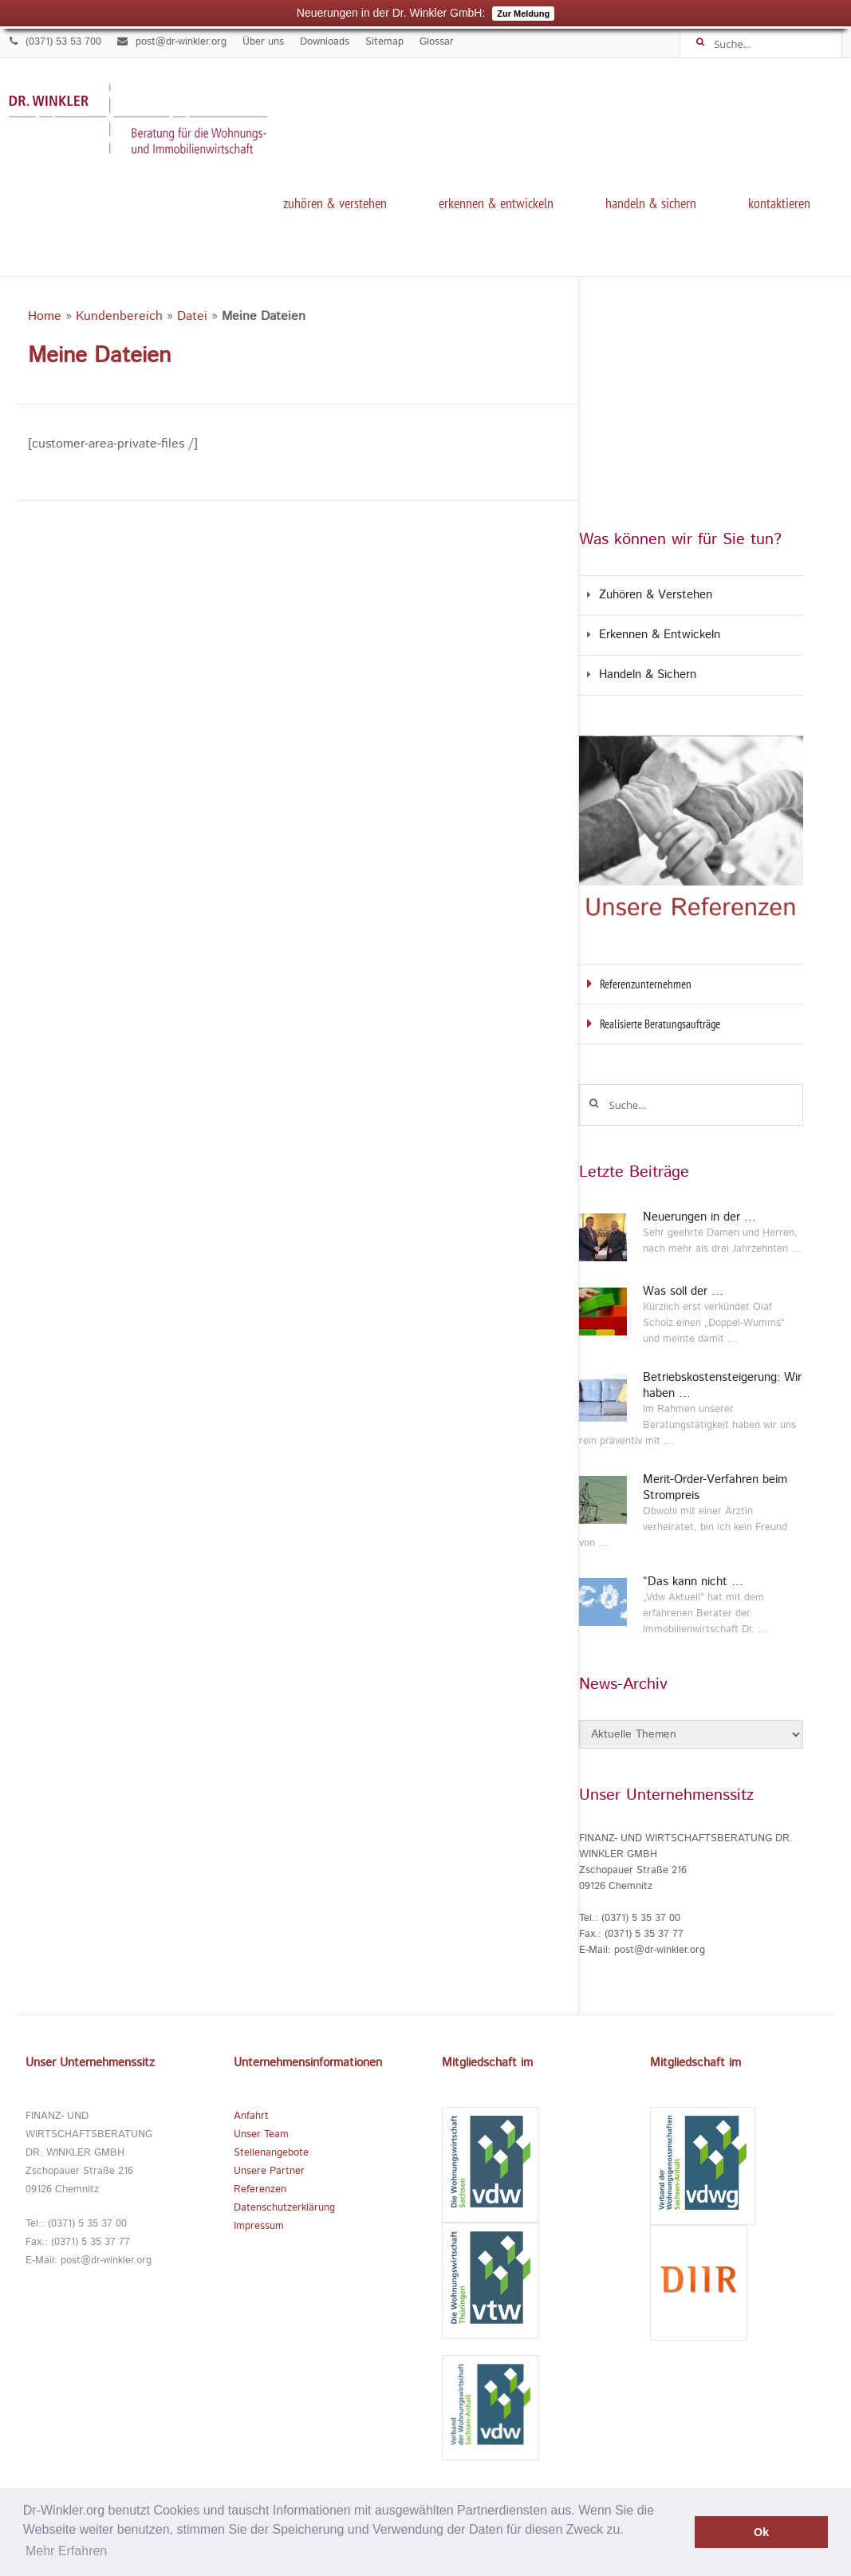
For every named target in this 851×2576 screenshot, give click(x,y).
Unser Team (261, 2134)
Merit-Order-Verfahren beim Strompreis (715, 1488)
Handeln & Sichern (650, 203)
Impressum (259, 2226)
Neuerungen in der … (699, 1217)
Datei (192, 316)
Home (44, 316)
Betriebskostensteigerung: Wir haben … (722, 1386)
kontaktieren (779, 203)
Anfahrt (251, 2116)
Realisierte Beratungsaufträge (660, 1024)
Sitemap (384, 41)
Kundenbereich (119, 316)
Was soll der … (683, 1292)
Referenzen (260, 2189)
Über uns (263, 41)
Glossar (437, 41)
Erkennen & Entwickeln (496, 203)
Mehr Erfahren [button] (66, 2551)
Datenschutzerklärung (284, 2207)
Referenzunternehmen (645, 984)
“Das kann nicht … (693, 1582)
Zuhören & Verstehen (335, 203)
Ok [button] (761, 2532)
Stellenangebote (271, 2152)
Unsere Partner (269, 2171)
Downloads (324, 41)
